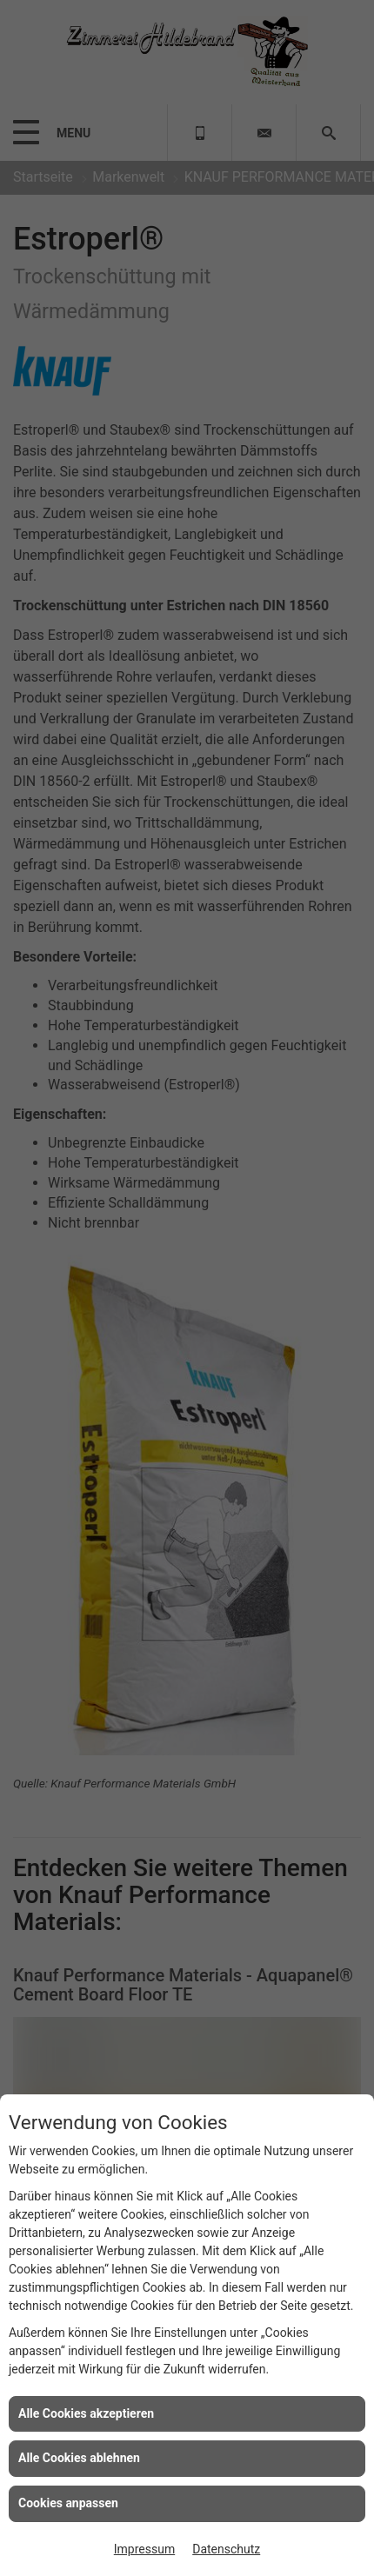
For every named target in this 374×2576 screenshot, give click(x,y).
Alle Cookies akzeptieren (86, 2413)
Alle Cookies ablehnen (79, 2458)
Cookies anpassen (68, 2503)
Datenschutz (226, 2549)
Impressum (144, 2549)
